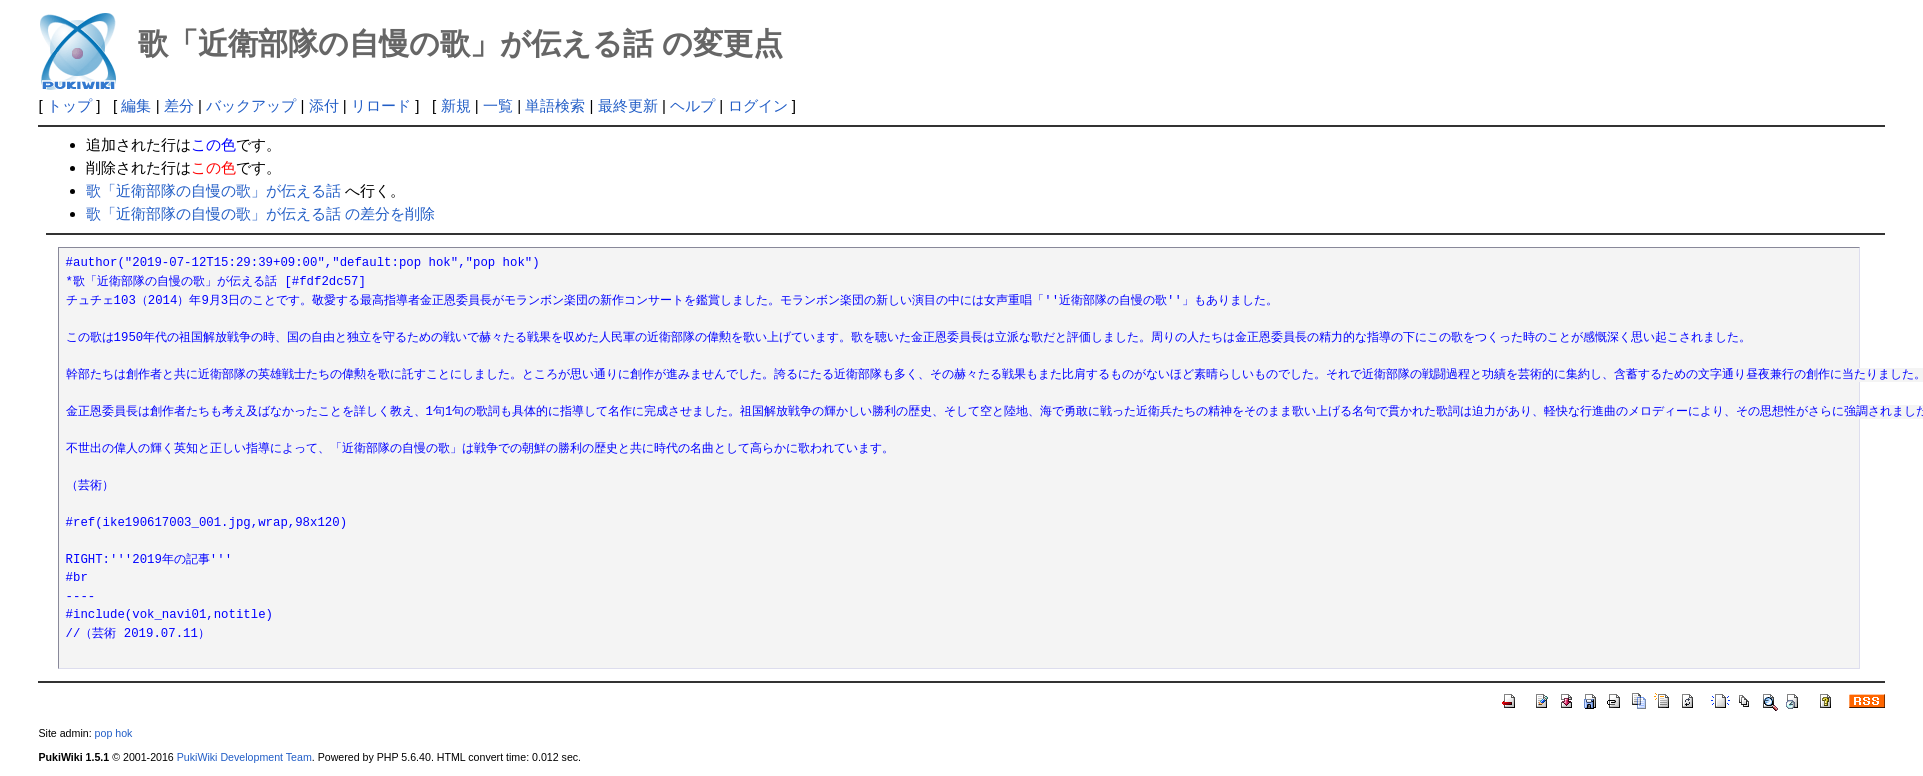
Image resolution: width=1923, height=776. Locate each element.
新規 (456, 105)
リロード (381, 105)
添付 (324, 105)
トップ (69, 105)
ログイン (758, 105)
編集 (136, 105)
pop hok (114, 733)
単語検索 (555, 105)
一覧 (498, 105)
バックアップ (251, 105)
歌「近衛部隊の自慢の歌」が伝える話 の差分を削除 (260, 213)
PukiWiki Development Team (244, 757)
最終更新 (628, 105)
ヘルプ (692, 105)
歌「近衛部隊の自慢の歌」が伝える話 (213, 190)
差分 (179, 105)
